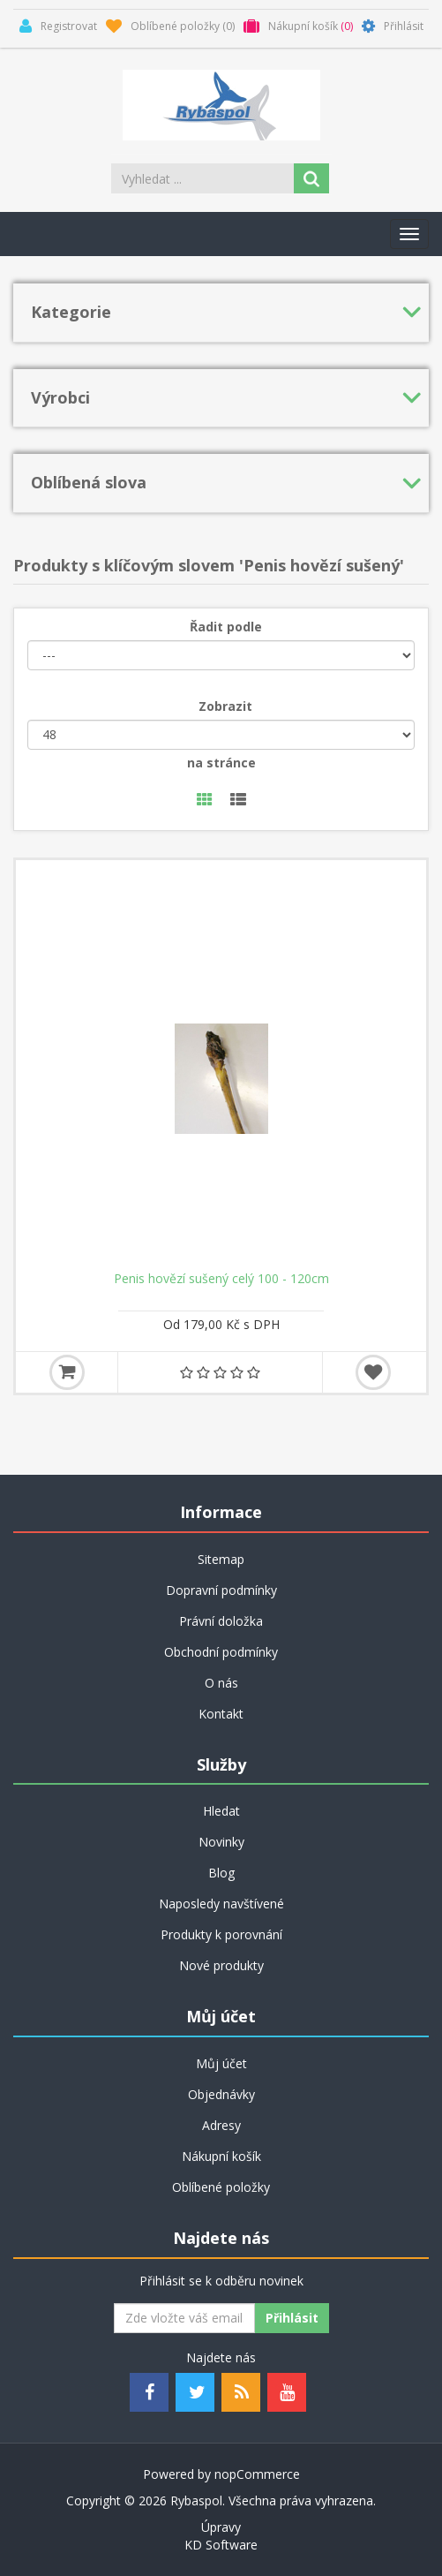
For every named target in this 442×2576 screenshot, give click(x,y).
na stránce (221, 762)
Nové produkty (221, 1965)
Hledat (221, 1810)
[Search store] (203, 178)
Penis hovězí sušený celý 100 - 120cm (221, 1279)
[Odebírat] (184, 2318)
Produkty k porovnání (221, 1934)
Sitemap (221, 1559)
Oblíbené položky (221, 2187)
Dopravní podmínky (221, 1590)
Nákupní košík (221, 2156)
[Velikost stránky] (221, 735)
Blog (221, 1872)
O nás (221, 1682)
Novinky (221, 1841)
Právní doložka (221, 1621)
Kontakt (221, 1713)
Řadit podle (226, 626)
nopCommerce (257, 2474)
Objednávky (221, 2094)
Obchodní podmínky (221, 1651)
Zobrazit (225, 706)
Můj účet (221, 2063)
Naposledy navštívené (221, 1903)
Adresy (221, 2125)
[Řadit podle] (221, 655)
